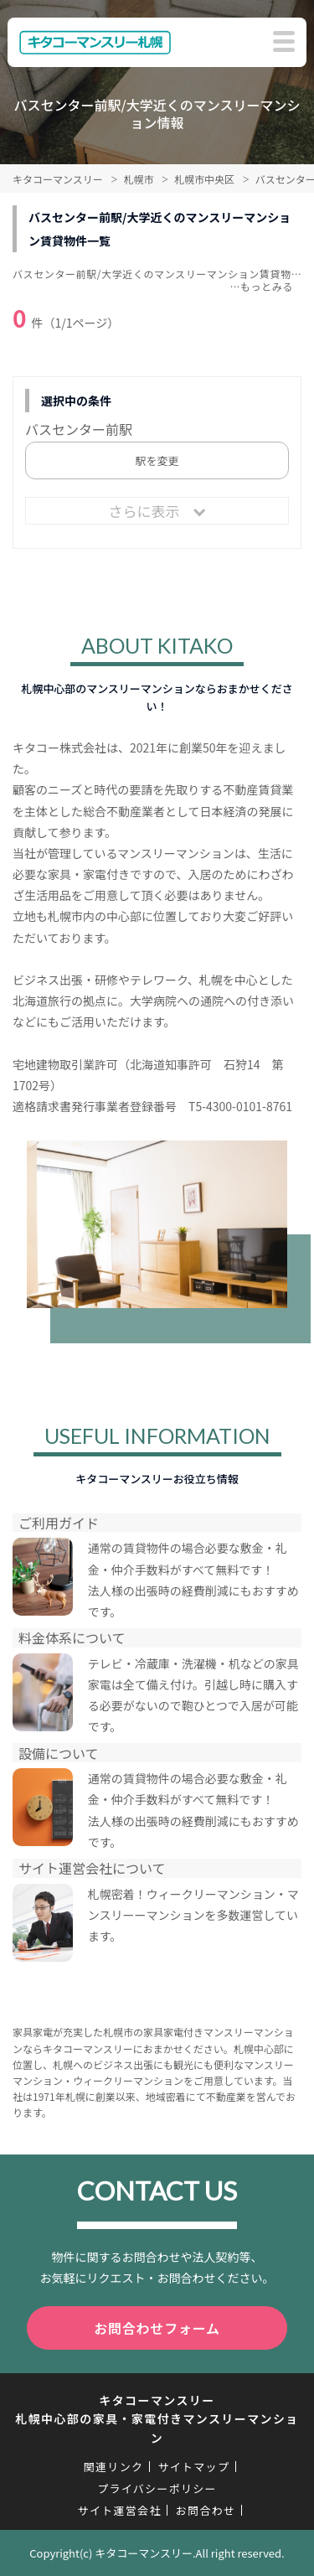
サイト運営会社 (120, 2510)
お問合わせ (206, 2510)
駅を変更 (156, 460)
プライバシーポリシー (157, 2488)
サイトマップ (193, 2466)
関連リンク (114, 2466)
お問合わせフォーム (157, 2328)
